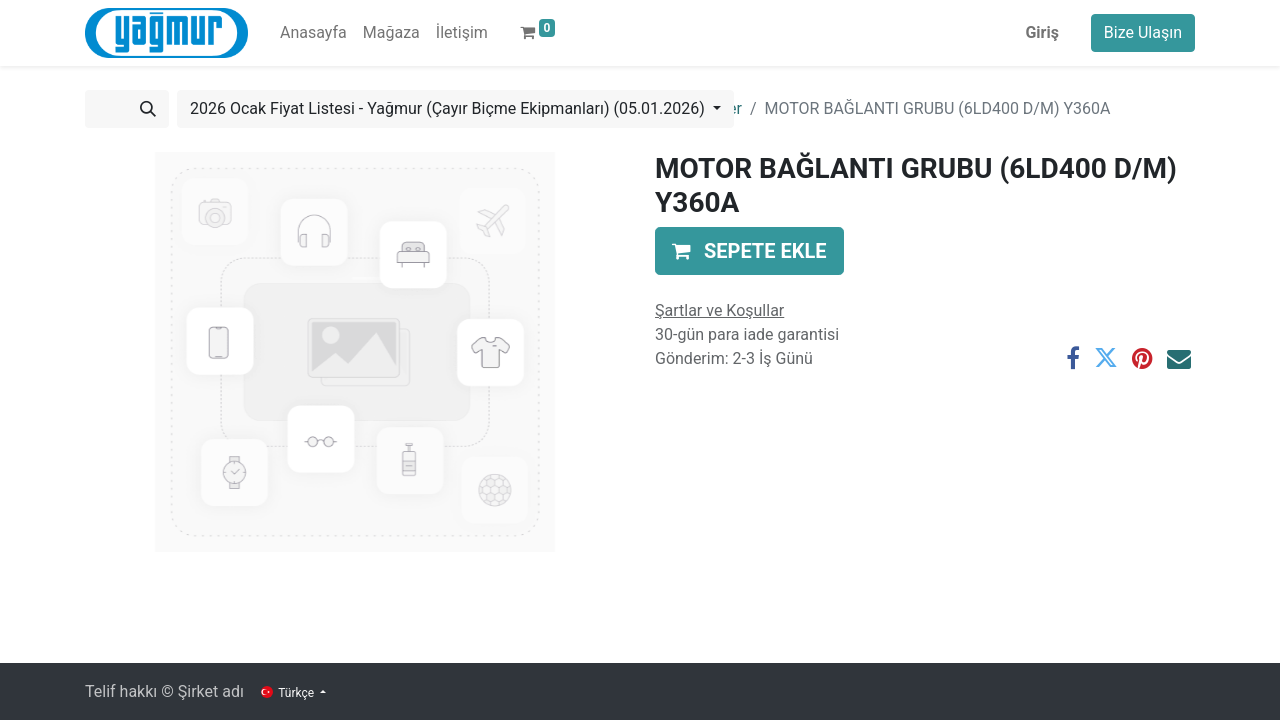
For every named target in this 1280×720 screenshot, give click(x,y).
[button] (749, 251)
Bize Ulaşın (1143, 32)
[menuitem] (313, 33)
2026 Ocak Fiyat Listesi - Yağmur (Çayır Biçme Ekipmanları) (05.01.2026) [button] (449, 108)
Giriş (1041, 32)
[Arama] (148, 109)
